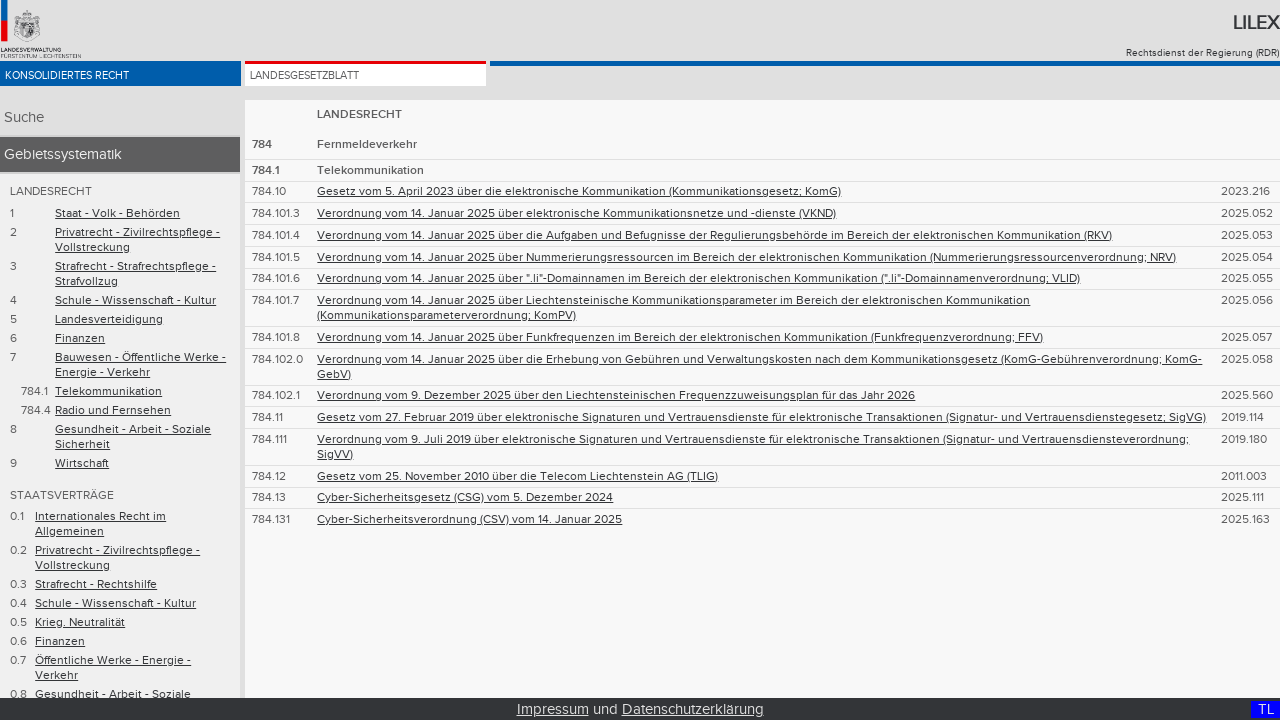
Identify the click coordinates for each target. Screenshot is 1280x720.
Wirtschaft (82, 463)
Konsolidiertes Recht (97, 82)
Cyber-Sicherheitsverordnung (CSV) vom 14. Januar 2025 (469, 519)
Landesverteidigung (109, 319)
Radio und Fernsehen (113, 410)
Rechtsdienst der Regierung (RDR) (1202, 53)
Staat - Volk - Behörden (117, 213)
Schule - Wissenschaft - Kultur (135, 300)
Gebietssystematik (63, 154)
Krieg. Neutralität (80, 622)
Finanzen (80, 338)
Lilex (1256, 23)
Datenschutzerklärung (693, 709)
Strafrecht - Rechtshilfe (96, 584)
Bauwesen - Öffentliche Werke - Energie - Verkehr (140, 365)
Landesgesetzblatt (333, 82)
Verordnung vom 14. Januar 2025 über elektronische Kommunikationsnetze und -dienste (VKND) (576, 213)
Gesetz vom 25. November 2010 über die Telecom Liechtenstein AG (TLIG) (517, 476)
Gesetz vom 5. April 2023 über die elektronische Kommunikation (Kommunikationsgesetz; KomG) (579, 191)
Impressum (553, 709)
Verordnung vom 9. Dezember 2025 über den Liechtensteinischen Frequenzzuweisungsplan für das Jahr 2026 (616, 395)
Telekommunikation (108, 391)
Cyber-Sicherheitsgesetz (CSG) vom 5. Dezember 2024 (465, 497)
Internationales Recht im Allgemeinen (100, 524)
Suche (24, 117)
